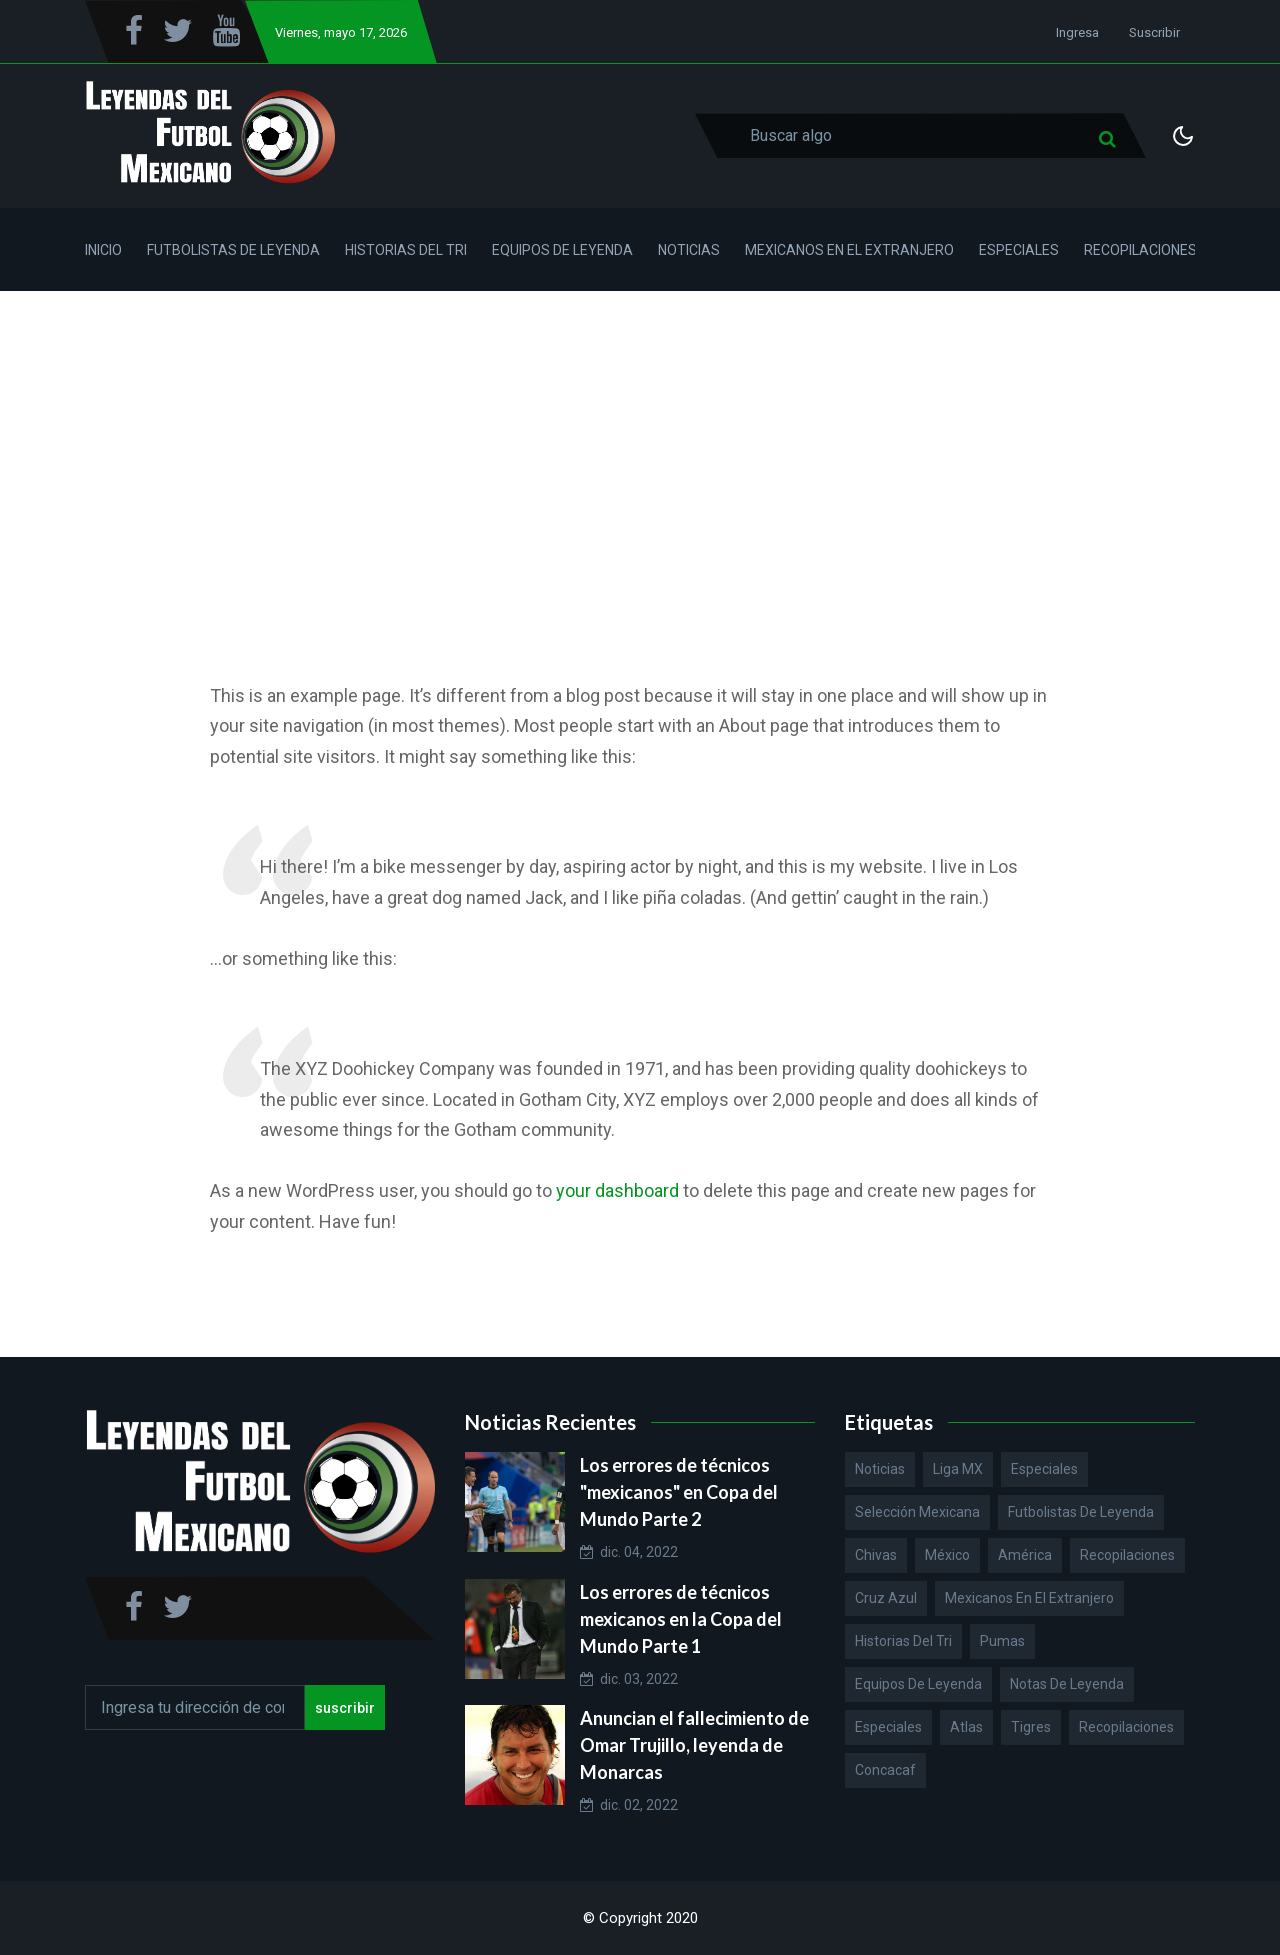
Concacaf (885, 1770)
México (947, 1555)
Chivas (876, 1555)
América (1025, 1555)
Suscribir (1154, 32)
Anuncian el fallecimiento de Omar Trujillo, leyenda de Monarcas (694, 1745)
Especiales (1019, 250)
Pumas (1002, 1641)
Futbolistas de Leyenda (233, 250)
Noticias (689, 250)
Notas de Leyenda (1067, 1684)
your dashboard (617, 1190)
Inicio (103, 250)
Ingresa (1077, 32)
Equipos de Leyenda (562, 250)
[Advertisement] (640, 441)
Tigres (1031, 1727)
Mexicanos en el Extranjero (849, 250)
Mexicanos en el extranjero (1029, 1598)
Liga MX (958, 1469)
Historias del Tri (406, 250)
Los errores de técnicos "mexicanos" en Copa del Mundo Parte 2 (679, 1492)
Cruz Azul (886, 1598)
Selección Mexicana (917, 1512)
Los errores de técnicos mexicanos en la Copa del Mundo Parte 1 (681, 1619)
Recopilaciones (1140, 250)
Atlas (966, 1727)
